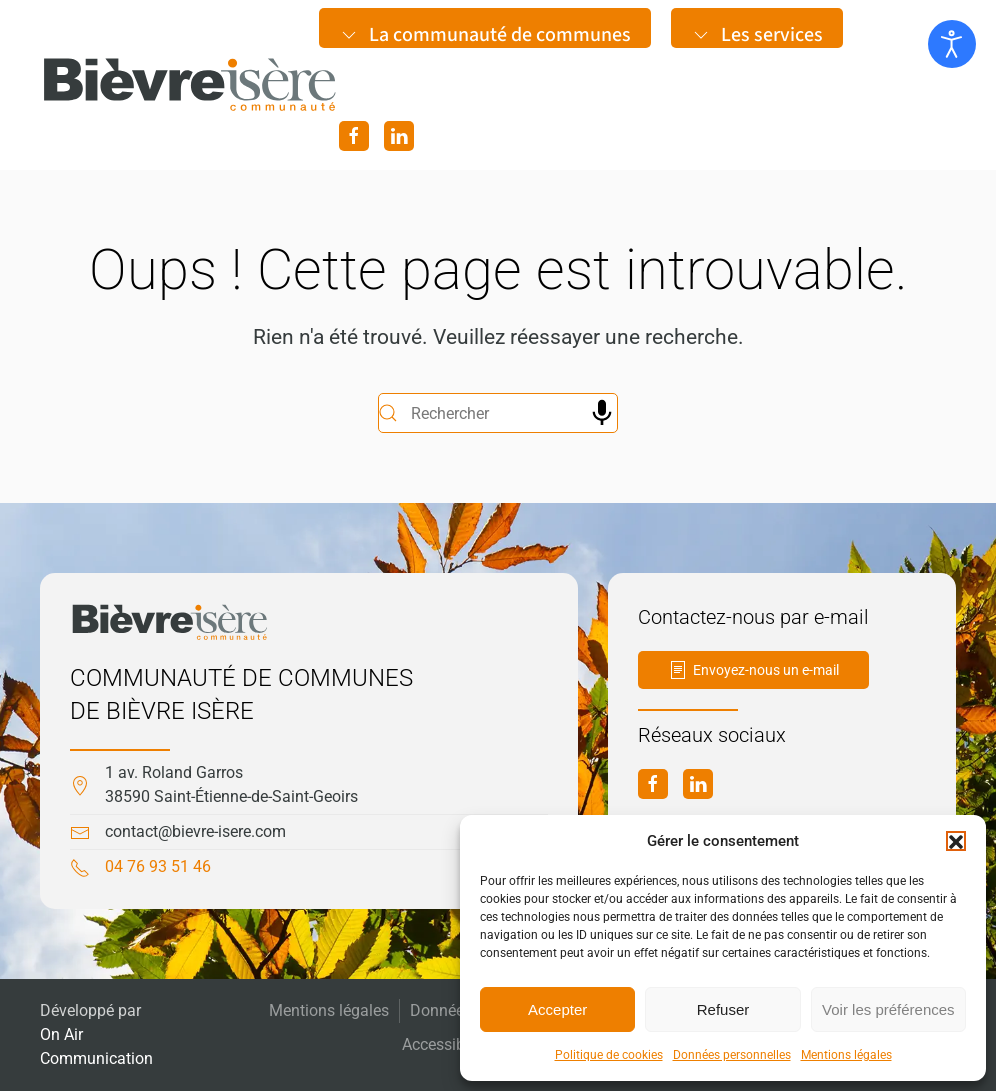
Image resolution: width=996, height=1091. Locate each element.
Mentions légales (846, 1055)
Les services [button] (757, 35)
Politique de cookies (609, 1055)
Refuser (723, 1009)
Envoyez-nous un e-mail (753, 670)
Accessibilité (446, 1044)
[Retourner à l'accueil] (189, 85)
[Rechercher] (498, 413)
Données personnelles (732, 1055)
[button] (956, 841)
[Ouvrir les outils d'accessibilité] (952, 44)
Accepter (557, 1009)
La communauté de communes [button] (485, 35)
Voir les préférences (888, 1009)
